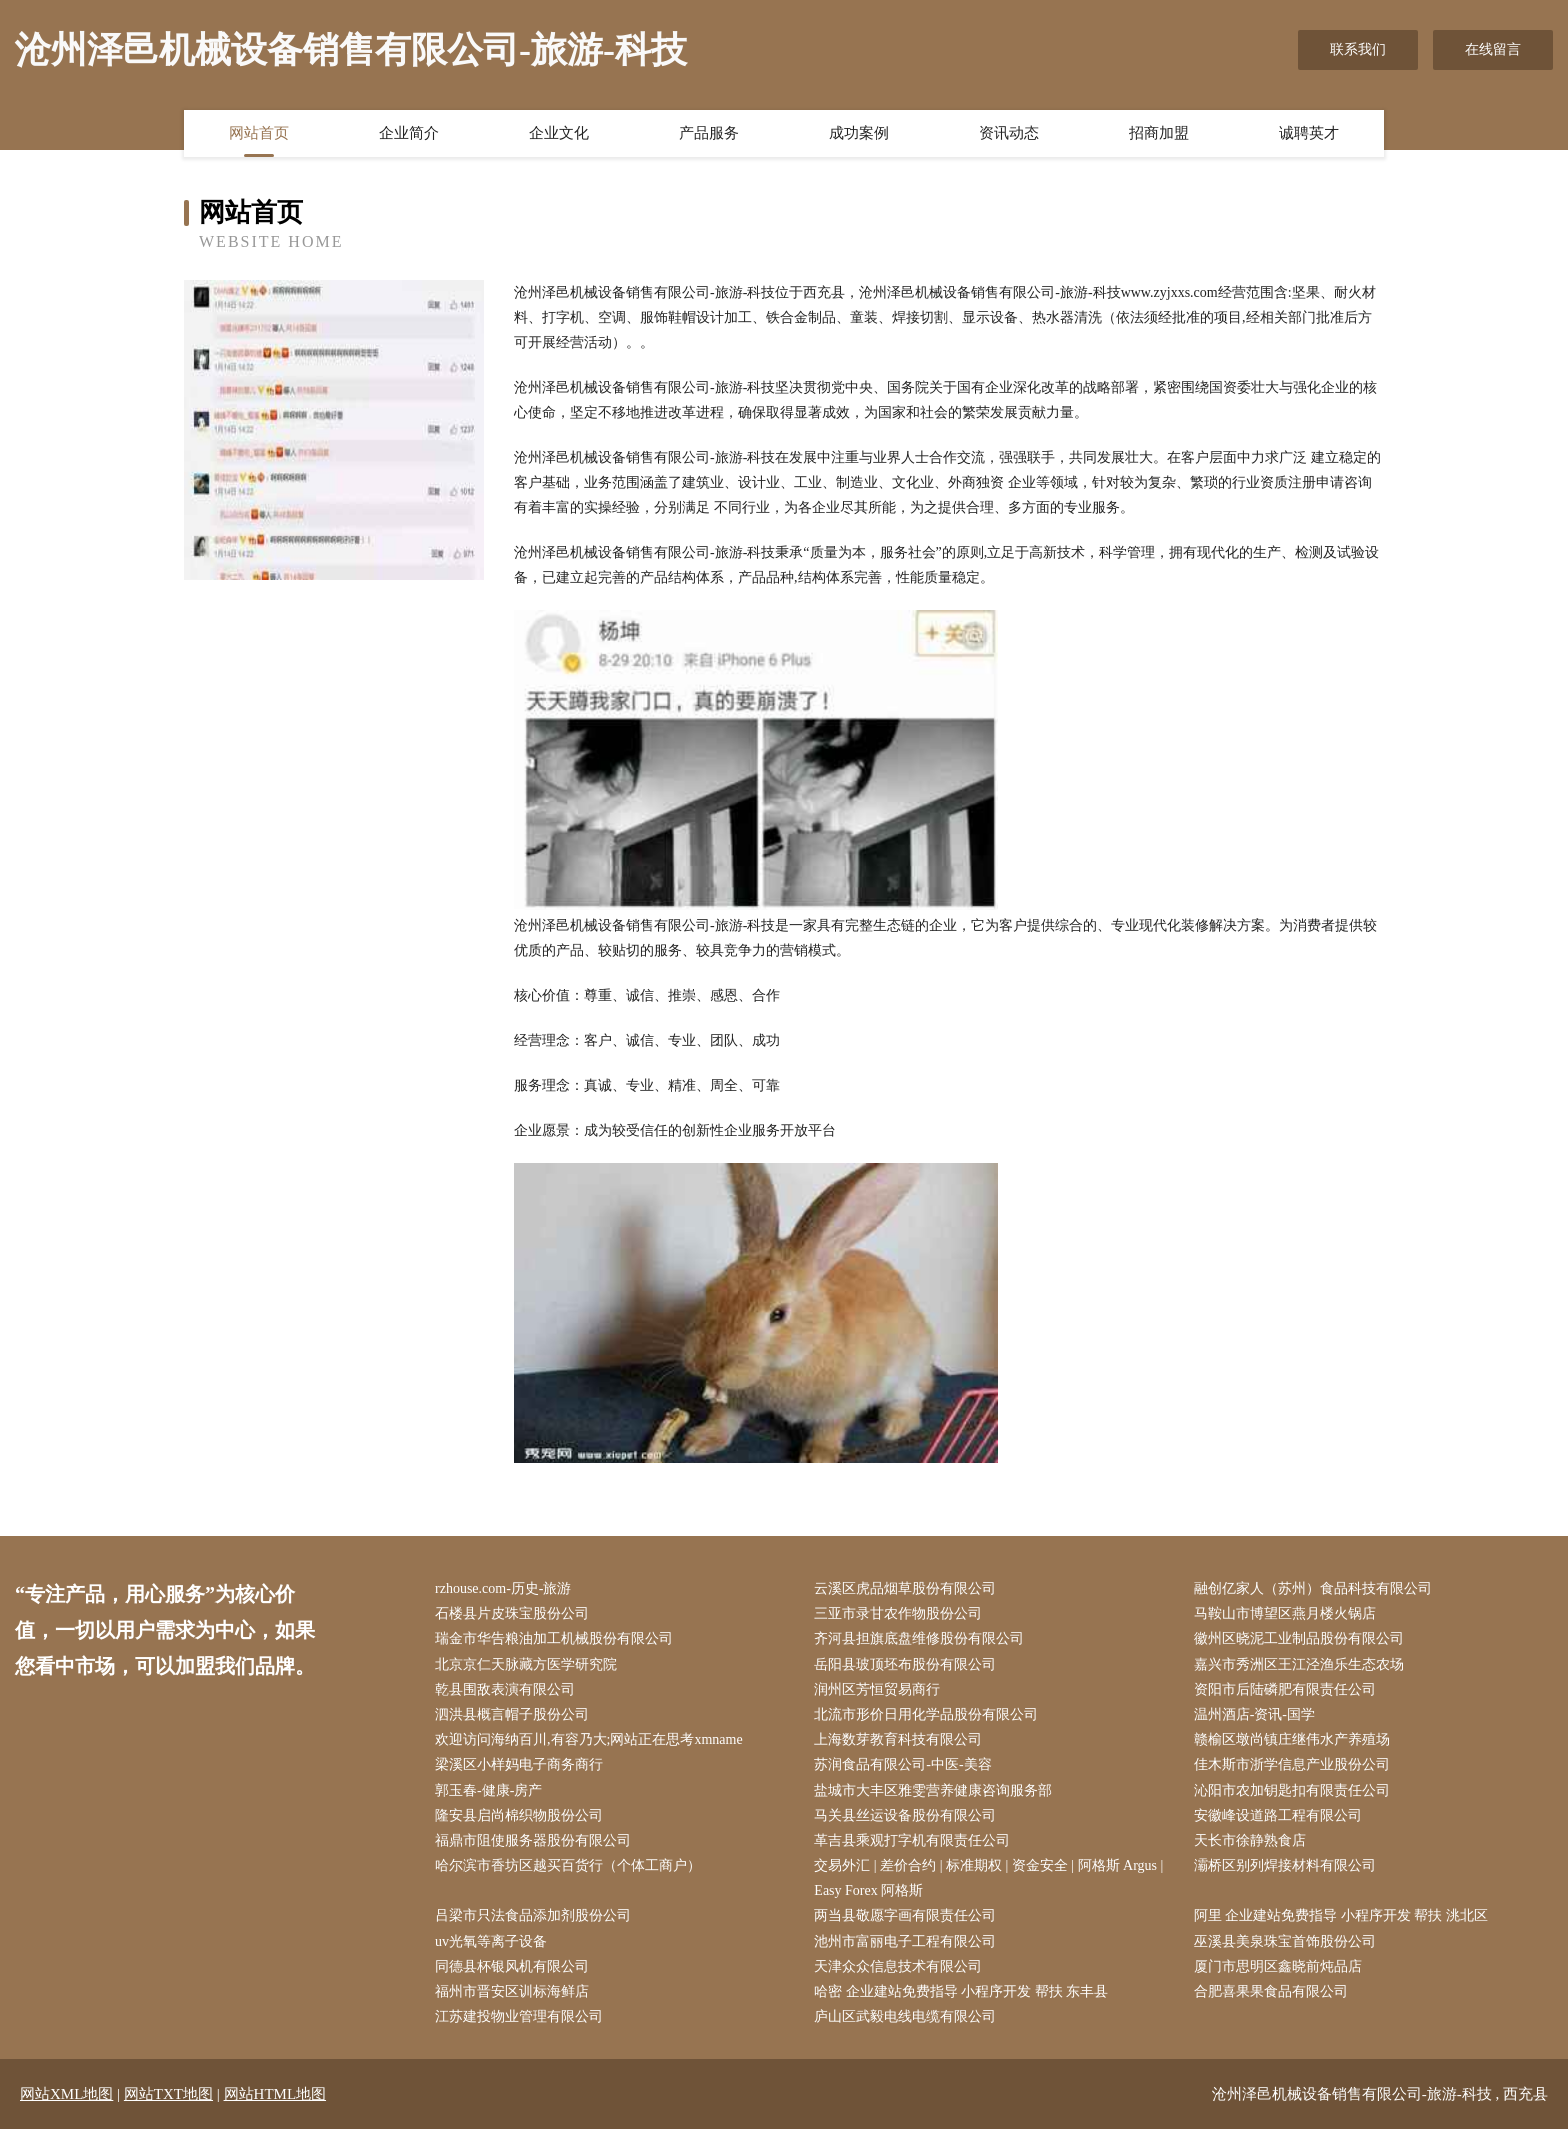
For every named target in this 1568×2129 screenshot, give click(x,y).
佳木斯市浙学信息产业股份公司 (1292, 1764)
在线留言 (1493, 49)
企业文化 (559, 133)
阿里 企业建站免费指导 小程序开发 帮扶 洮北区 (1341, 1915)
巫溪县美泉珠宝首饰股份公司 (1285, 1941)
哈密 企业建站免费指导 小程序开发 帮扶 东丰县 (961, 1991)
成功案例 (859, 133)
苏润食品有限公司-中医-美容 (902, 1764)
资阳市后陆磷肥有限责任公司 (1285, 1689)
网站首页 (259, 133)
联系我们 (1358, 49)
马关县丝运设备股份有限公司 (905, 1815)
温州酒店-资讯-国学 (1254, 1714)
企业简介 (409, 133)
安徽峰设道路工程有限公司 (1278, 1815)
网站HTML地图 (275, 2094)
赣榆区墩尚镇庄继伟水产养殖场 (1292, 1739)
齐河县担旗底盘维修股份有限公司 (919, 1638)
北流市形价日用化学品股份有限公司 (926, 1714)
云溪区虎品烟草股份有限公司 (905, 1588)
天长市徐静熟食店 (1250, 1840)
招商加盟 (1159, 133)
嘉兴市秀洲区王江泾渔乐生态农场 (1299, 1664)
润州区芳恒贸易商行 (877, 1689)
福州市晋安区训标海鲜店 (512, 1991)
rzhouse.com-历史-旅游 (503, 1588)
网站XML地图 (66, 2094)
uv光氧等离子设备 (491, 1941)
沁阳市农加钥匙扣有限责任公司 (1292, 1790)
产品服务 (709, 133)
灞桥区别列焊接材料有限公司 (1285, 1865)
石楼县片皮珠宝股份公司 (512, 1613)
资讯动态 (1009, 133)
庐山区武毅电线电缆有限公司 (905, 2016)
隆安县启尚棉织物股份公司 (519, 1815)
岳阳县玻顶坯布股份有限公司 (905, 1664)
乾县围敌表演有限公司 (505, 1689)
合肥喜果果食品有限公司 (1271, 1991)
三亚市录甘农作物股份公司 (898, 1613)
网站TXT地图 (168, 2094)
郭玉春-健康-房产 (488, 1790)
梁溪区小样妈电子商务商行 (519, 1764)
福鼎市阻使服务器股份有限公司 (533, 1840)
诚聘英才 (1309, 133)
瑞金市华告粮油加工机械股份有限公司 (554, 1638)
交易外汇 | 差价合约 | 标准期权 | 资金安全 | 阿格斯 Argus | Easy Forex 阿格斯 (988, 1878)
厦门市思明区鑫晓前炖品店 (1278, 1966)
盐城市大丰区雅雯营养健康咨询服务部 (933, 1790)
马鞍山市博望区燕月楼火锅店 (1285, 1613)
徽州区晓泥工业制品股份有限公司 (1299, 1638)
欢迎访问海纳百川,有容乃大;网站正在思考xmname (589, 1739)
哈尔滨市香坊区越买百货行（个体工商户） (568, 1865)
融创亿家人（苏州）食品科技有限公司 (1313, 1588)
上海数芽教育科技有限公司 (898, 1739)
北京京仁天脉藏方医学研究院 (526, 1664)
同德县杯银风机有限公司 (512, 1966)
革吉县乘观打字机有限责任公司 (912, 1840)
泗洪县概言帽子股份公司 (512, 1714)
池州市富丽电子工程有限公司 (905, 1941)
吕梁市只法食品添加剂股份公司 (533, 1915)
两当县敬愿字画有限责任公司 (905, 1915)
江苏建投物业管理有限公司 (519, 2016)
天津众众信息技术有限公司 (898, 1966)
